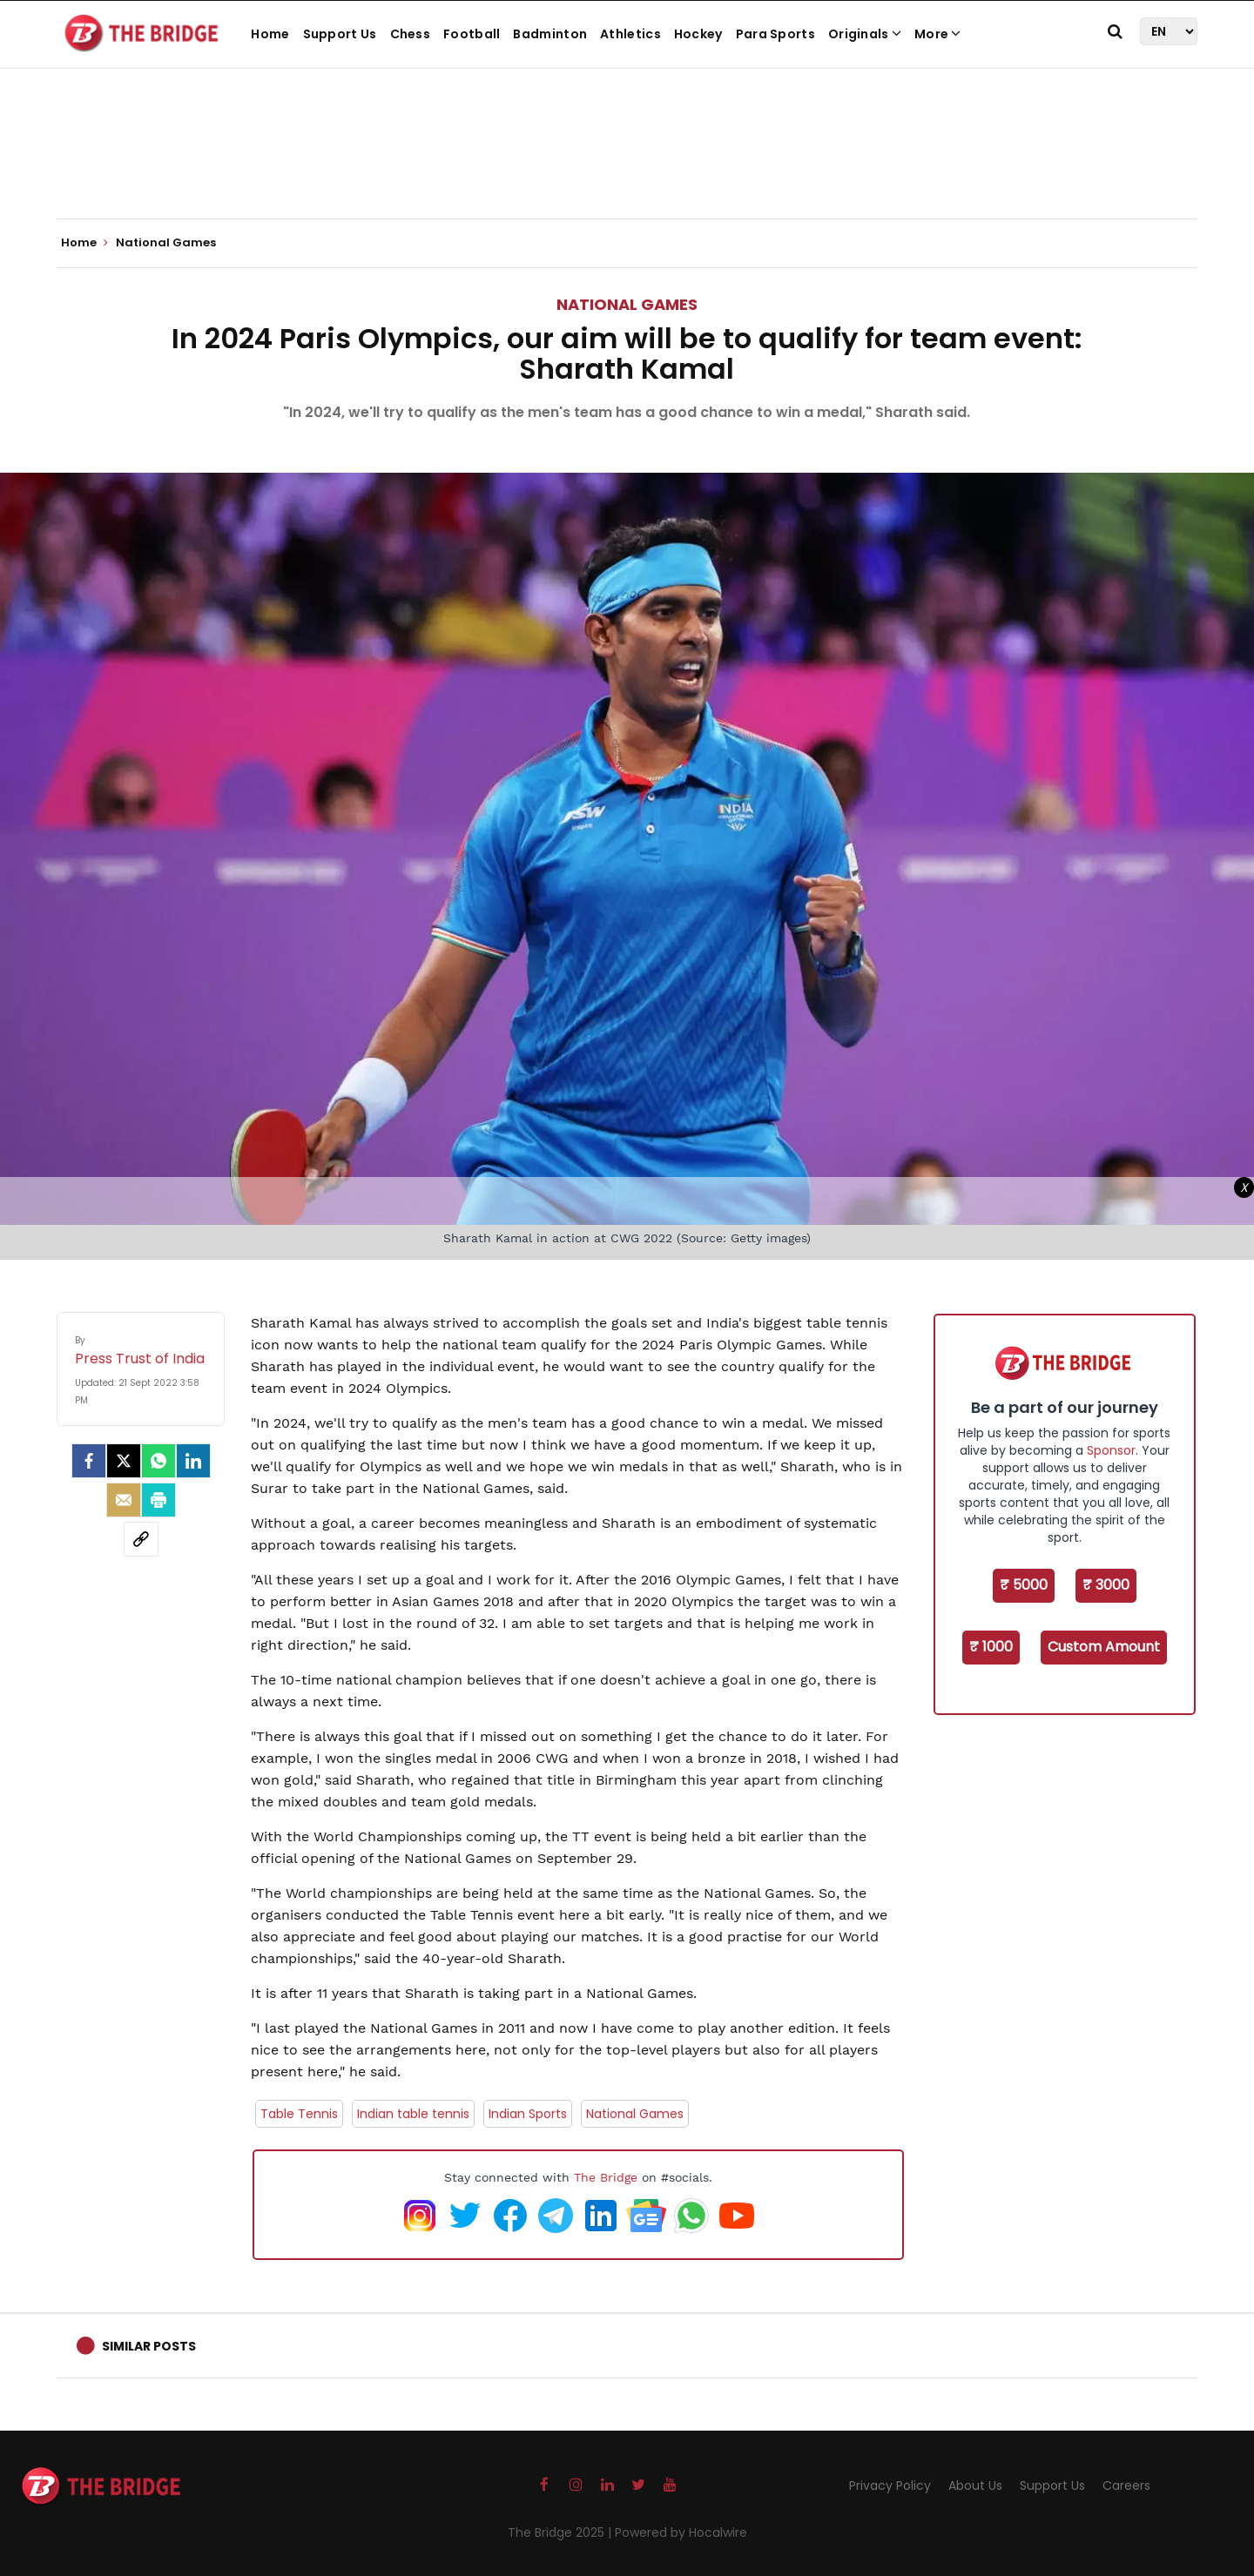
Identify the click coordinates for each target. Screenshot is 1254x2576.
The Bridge (605, 2177)
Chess (410, 34)
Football (471, 34)
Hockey (698, 34)
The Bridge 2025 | (561, 2532)
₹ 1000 (991, 1647)
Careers (1126, 2485)
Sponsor (1111, 1450)
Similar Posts (149, 2346)
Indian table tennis (413, 2113)
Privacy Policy (890, 2485)
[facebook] (88, 1460)
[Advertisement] (627, 165)
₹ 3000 (1105, 1585)
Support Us (340, 34)
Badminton (550, 34)
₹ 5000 (1024, 1585)
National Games (627, 304)
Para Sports (775, 34)
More (937, 34)
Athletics (630, 34)
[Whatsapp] (158, 1460)
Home (270, 34)
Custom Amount (1104, 1647)
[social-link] (141, 1539)
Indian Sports (528, 2113)
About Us (975, 2485)
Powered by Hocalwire (681, 2532)
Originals (864, 34)
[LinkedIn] (193, 1460)
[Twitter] (123, 1460)
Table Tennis (299, 2113)
